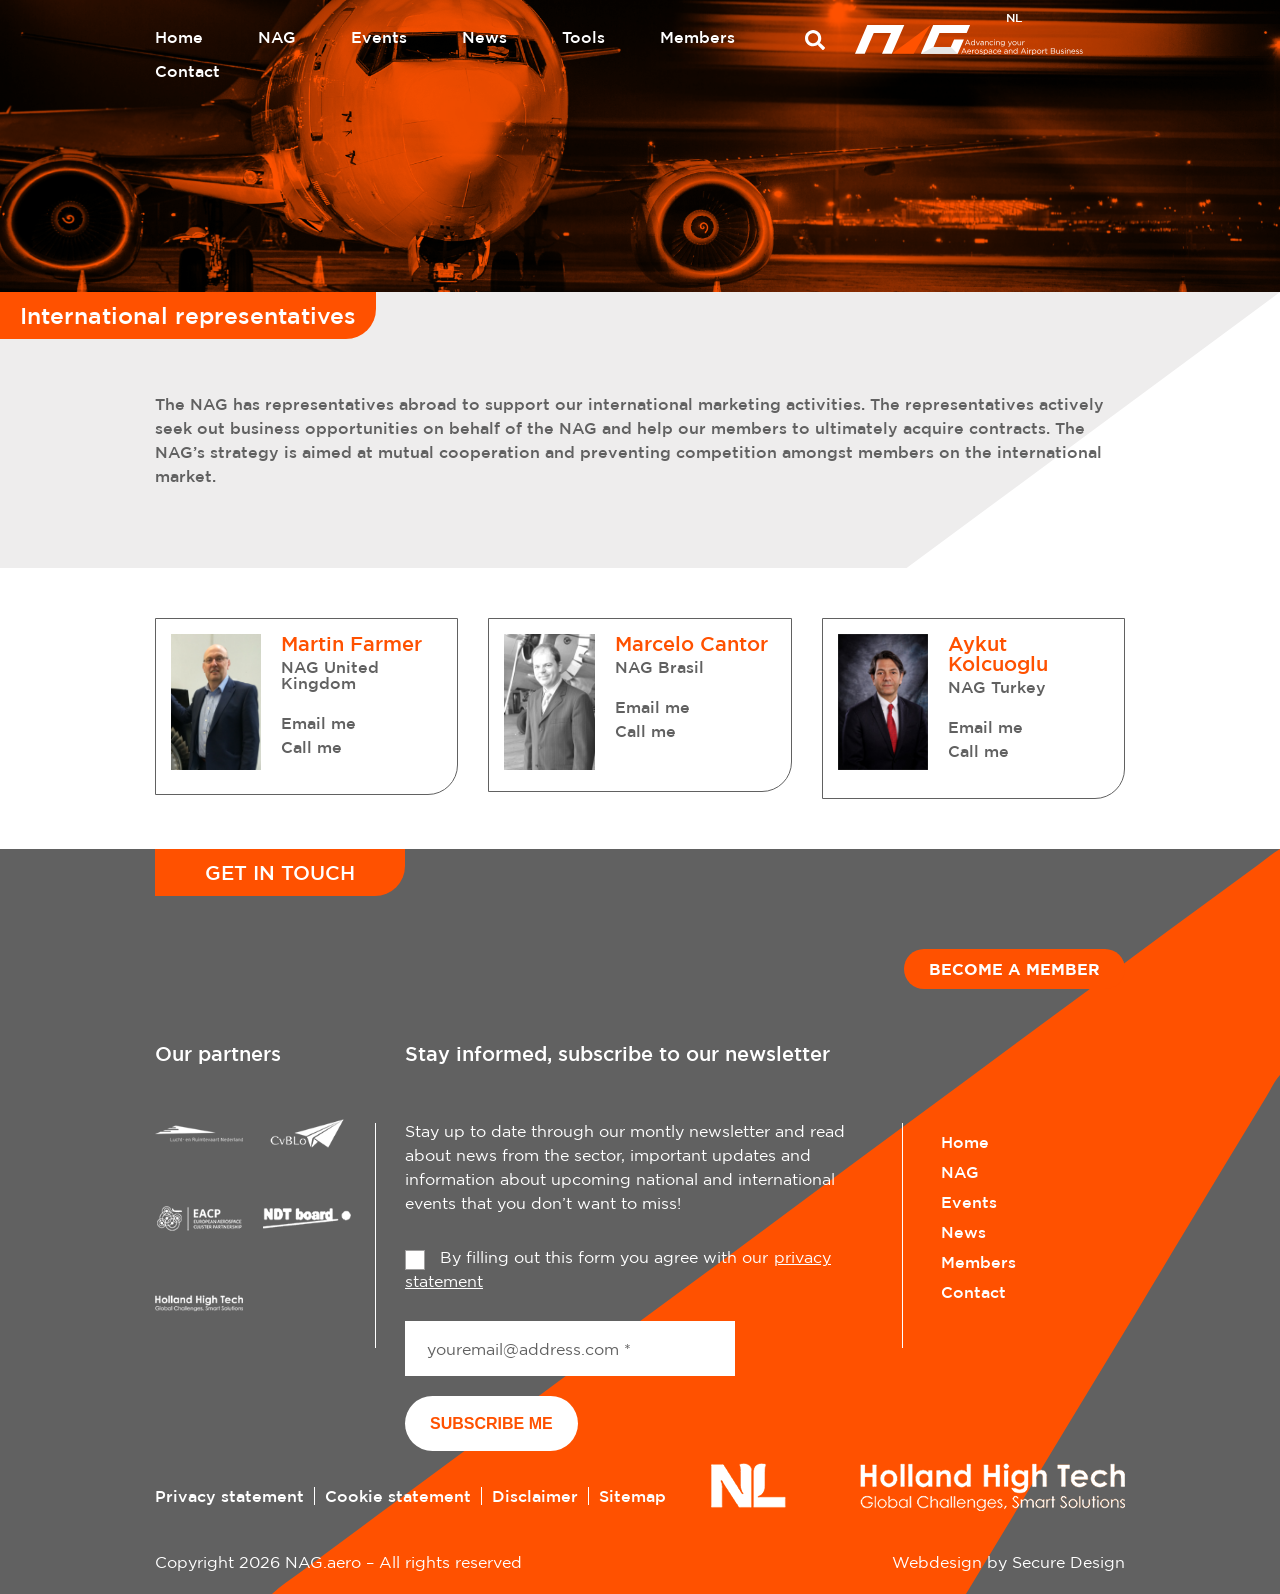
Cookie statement (398, 1496)
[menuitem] (1014, 20)
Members (697, 37)
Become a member (1014, 969)
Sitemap (632, 1496)
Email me (318, 723)
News (484, 37)
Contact (187, 71)
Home (179, 37)
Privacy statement (229, 1496)
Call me (311, 747)
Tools (583, 37)
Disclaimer (535, 1496)
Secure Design (1068, 1562)
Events (379, 37)
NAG (277, 37)
